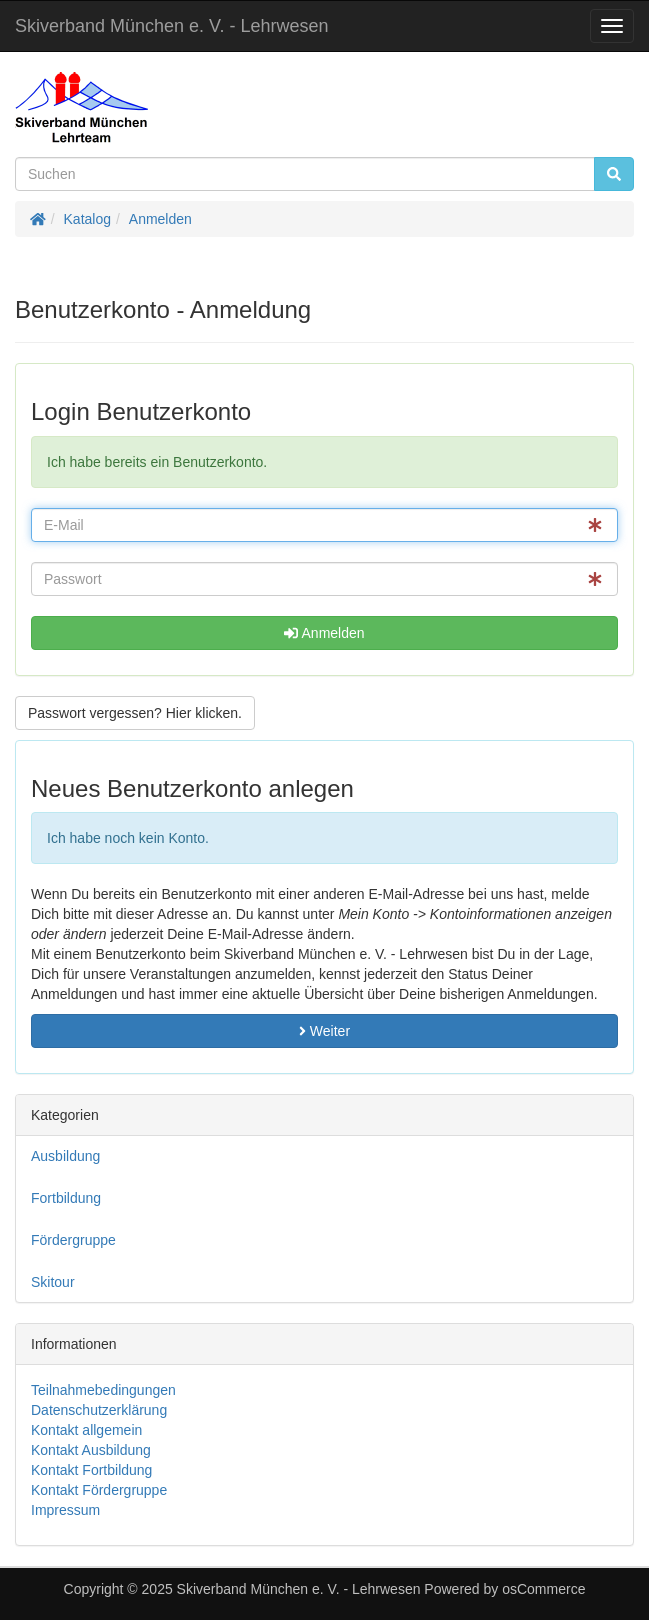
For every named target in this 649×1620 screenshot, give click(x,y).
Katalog (87, 219)
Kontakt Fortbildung (91, 1470)
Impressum (65, 1510)
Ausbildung (65, 1156)
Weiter (324, 1031)
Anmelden (160, 219)
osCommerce (543, 1589)
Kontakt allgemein (86, 1430)
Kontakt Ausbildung (91, 1450)
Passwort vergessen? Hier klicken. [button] (135, 713)
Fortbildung (66, 1198)
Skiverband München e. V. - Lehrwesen (172, 26)
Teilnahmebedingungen (103, 1390)
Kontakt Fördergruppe (99, 1490)
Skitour (53, 1282)
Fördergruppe (73, 1240)
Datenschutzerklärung (99, 1410)
